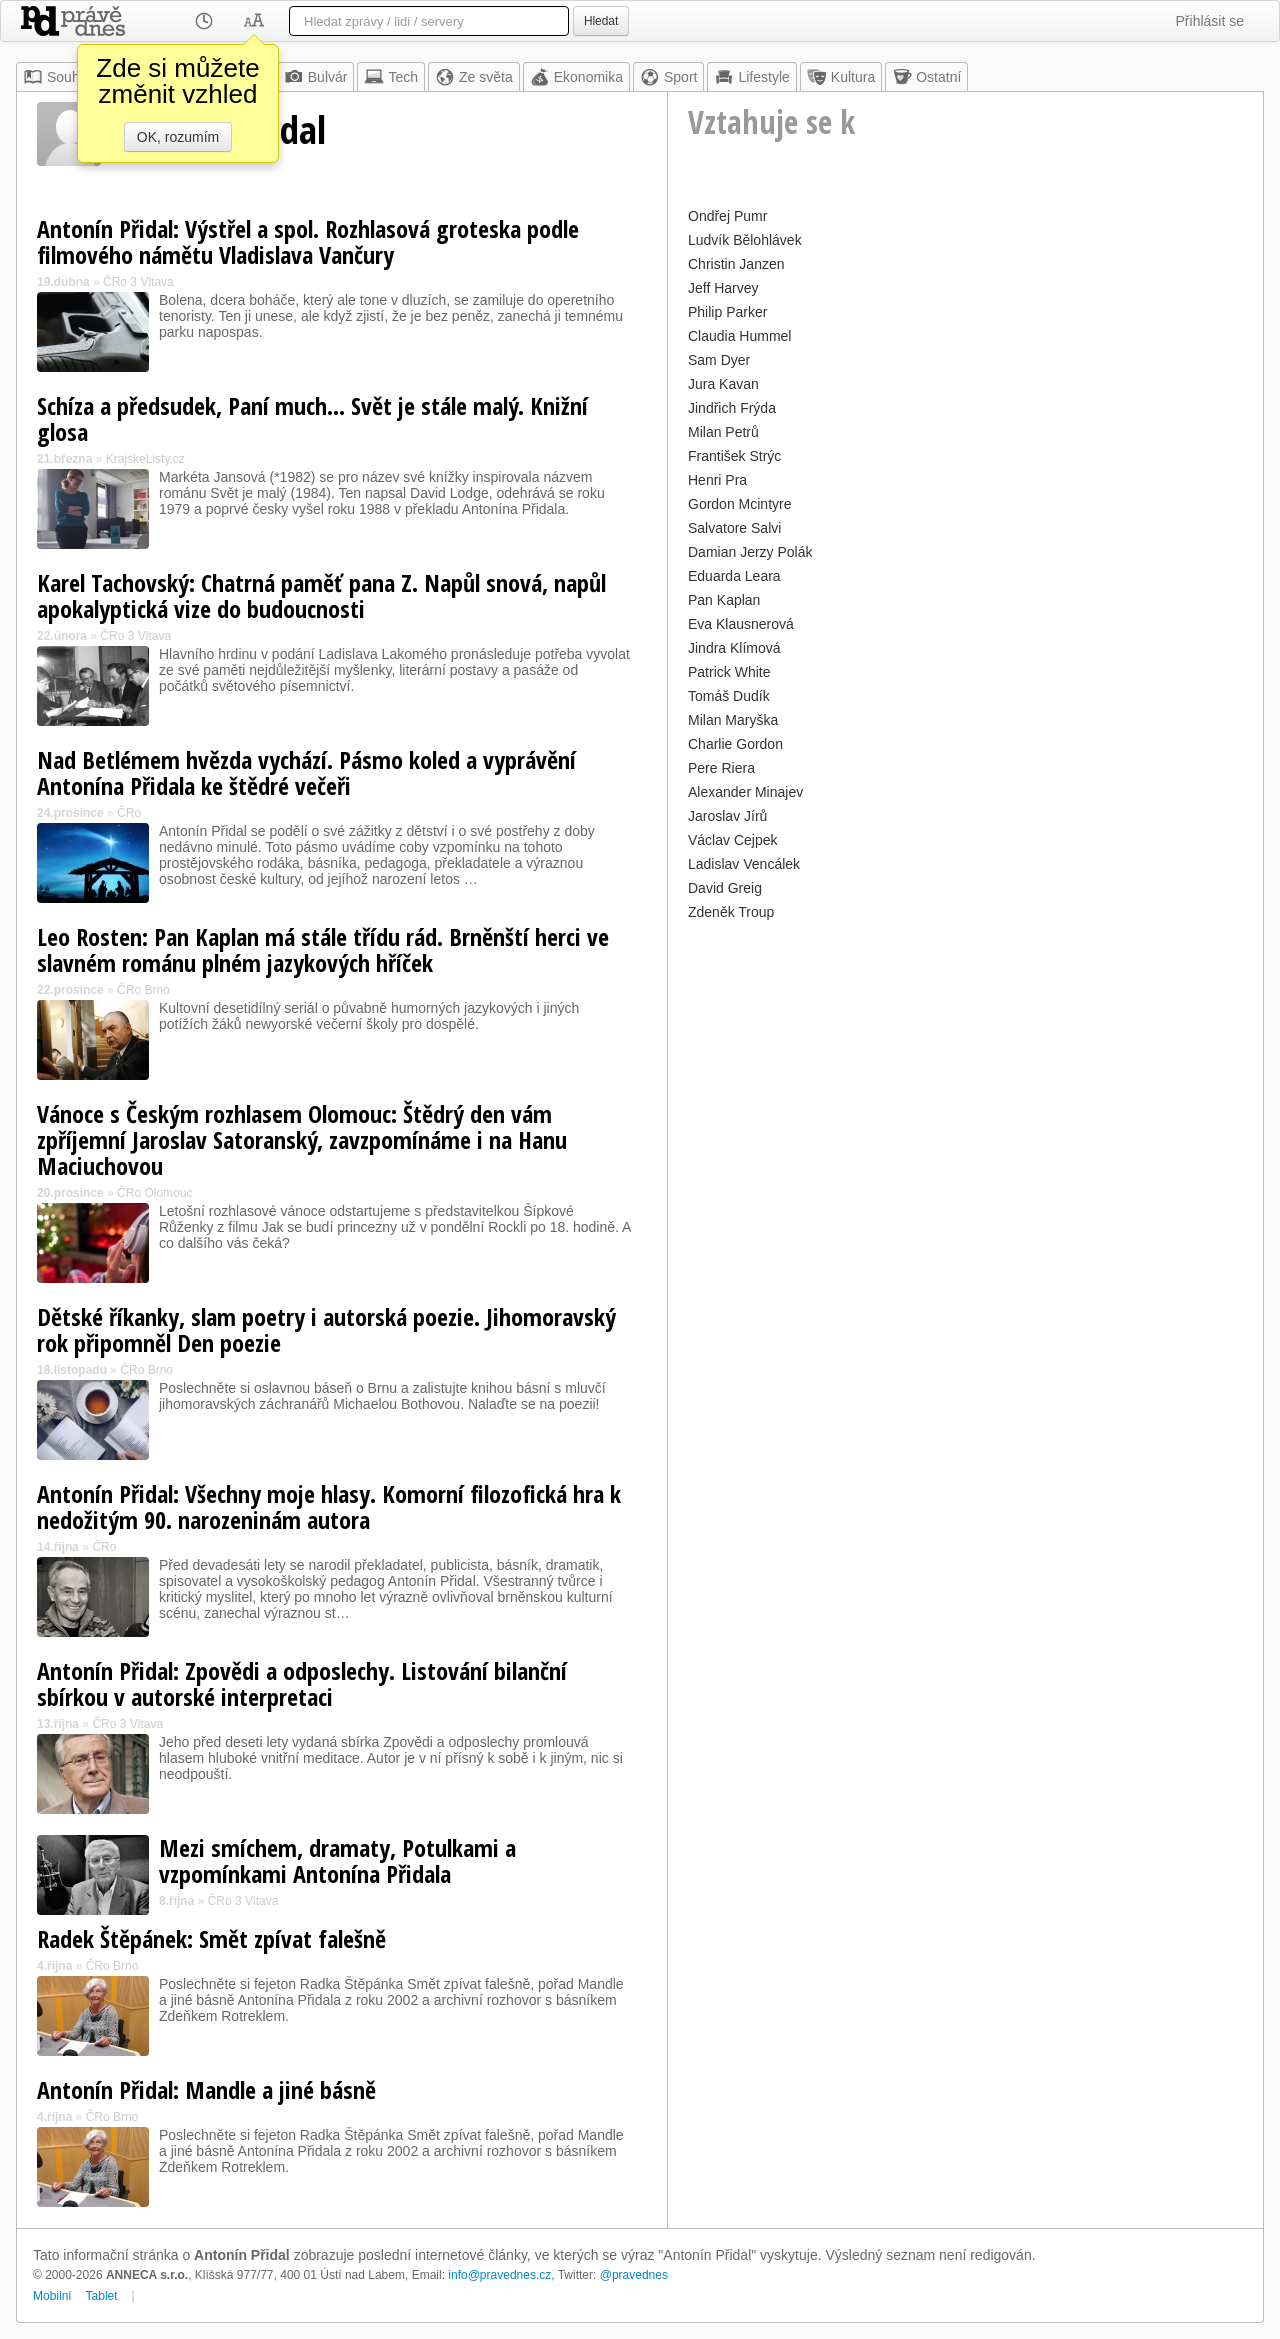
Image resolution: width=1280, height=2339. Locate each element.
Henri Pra (717, 480)
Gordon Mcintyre (739, 504)
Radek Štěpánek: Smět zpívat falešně (211, 1938)
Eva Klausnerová (741, 624)
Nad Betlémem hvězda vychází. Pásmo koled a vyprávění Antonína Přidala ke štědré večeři (306, 772)
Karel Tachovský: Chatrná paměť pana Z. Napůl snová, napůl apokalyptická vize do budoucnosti (321, 595)
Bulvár (316, 77)
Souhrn (57, 77)
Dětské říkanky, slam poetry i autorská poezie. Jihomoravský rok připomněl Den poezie (326, 1329)
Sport (668, 77)
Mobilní (52, 2296)
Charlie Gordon (735, 744)
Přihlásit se (1210, 21)
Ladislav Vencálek (744, 864)
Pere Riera (721, 768)
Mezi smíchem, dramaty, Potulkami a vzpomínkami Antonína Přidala (337, 1860)
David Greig (725, 888)
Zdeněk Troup (731, 912)
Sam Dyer (719, 360)
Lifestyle (751, 77)
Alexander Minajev (745, 792)
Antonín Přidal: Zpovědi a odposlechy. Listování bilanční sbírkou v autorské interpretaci (302, 1683)
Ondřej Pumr (727, 216)
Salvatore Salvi (734, 528)
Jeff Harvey (723, 288)
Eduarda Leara (734, 576)
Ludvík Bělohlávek (745, 240)
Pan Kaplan (724, 600)
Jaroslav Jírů (727, 816)
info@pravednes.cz (499, 2275)
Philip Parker (727, 312)
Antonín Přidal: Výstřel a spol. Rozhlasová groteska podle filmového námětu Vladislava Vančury (308, 241)
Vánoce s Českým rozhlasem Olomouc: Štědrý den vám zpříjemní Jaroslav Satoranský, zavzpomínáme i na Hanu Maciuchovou (302, 1139)
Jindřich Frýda (732, 408)
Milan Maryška (733, 720)
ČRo (129, 813)
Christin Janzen (736, 264)
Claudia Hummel (739, 336)
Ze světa (474, 77)
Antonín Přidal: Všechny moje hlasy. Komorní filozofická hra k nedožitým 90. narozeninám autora (329, 1506)
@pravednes (634, 2275)
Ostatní (926, 77)
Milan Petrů (723, 432)
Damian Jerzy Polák (750, 552)
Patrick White (729, 672)
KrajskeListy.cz (145, 459)
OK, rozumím (178, 137)
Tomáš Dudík (729, 696)
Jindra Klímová (734, 648)
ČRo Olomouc (154, 1193)
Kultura (841, 77)
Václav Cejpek (733, 840)
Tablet (102, 2296)
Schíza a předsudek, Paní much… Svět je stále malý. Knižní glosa (312, 418)
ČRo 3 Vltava (138, 282)
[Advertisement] (965, 1066)
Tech (391, 77)
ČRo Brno (143, 990)
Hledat (601, 21)
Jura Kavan (723, 384)
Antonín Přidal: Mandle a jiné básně (206, 2089)
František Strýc (734, 456)
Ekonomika (576, 77)
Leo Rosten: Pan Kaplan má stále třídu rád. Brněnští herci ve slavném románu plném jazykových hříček (323, 949)
